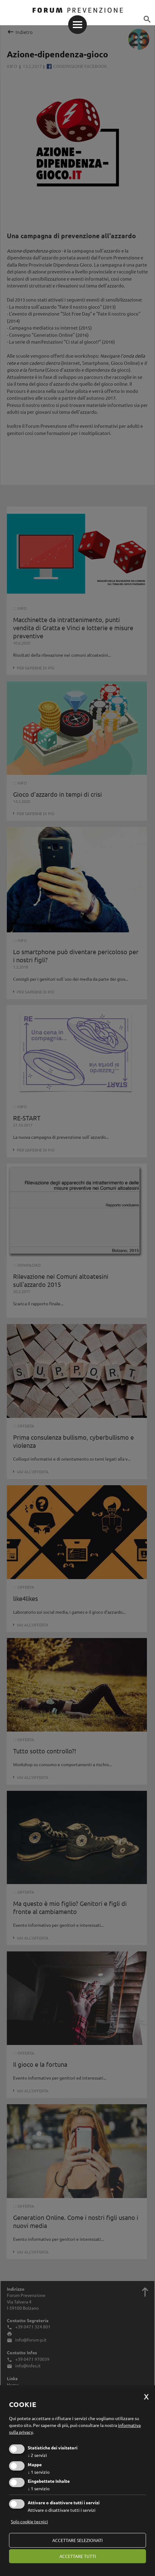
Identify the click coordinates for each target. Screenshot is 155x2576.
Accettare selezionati (77, 2540)
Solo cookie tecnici (29, 2521)
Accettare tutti (77, 2556)
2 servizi (37, 2455)
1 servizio (38, 2472)
